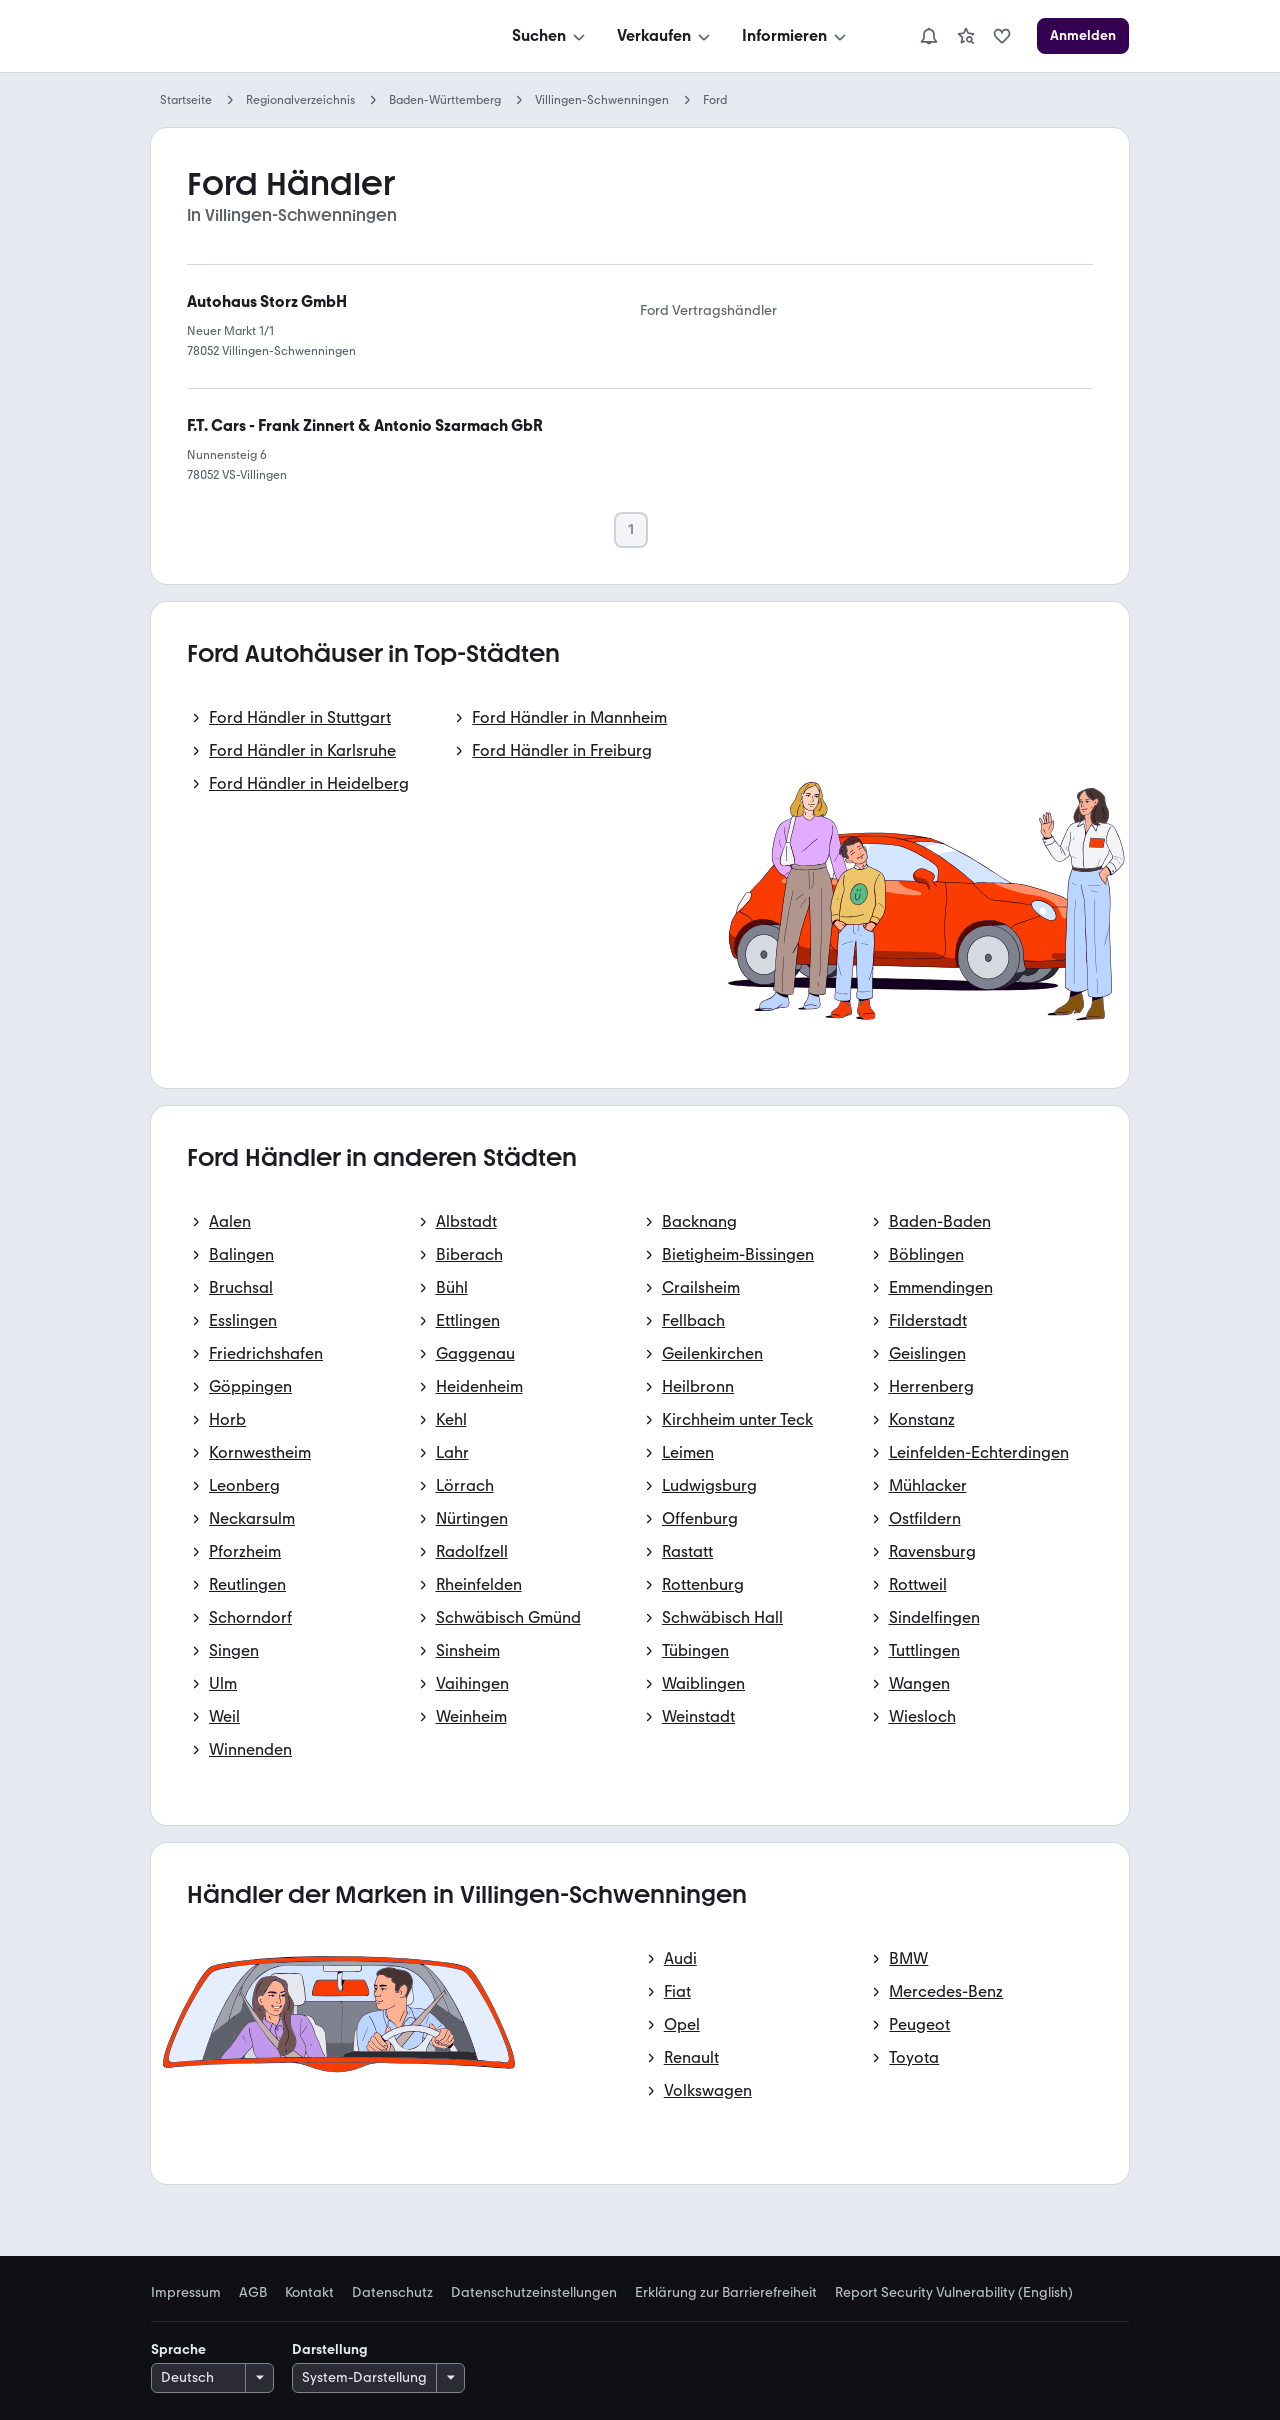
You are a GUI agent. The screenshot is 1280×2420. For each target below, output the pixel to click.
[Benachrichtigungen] (929, 36)
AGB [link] (253, 2293)
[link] (966, 36)
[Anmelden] (1083, 36)
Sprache (178, 2349)
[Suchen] (550, 36)
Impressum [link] (186, 2293)
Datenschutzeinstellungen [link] (534, 2293)
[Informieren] (796, 36)
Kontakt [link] (309, 2293)
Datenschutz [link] (392, 2293)
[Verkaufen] (665, 36)
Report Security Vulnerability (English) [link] (954, 2293)
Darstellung (330, 2349)
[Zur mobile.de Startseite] (301, 36)
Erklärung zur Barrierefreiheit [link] (726, 2293)
